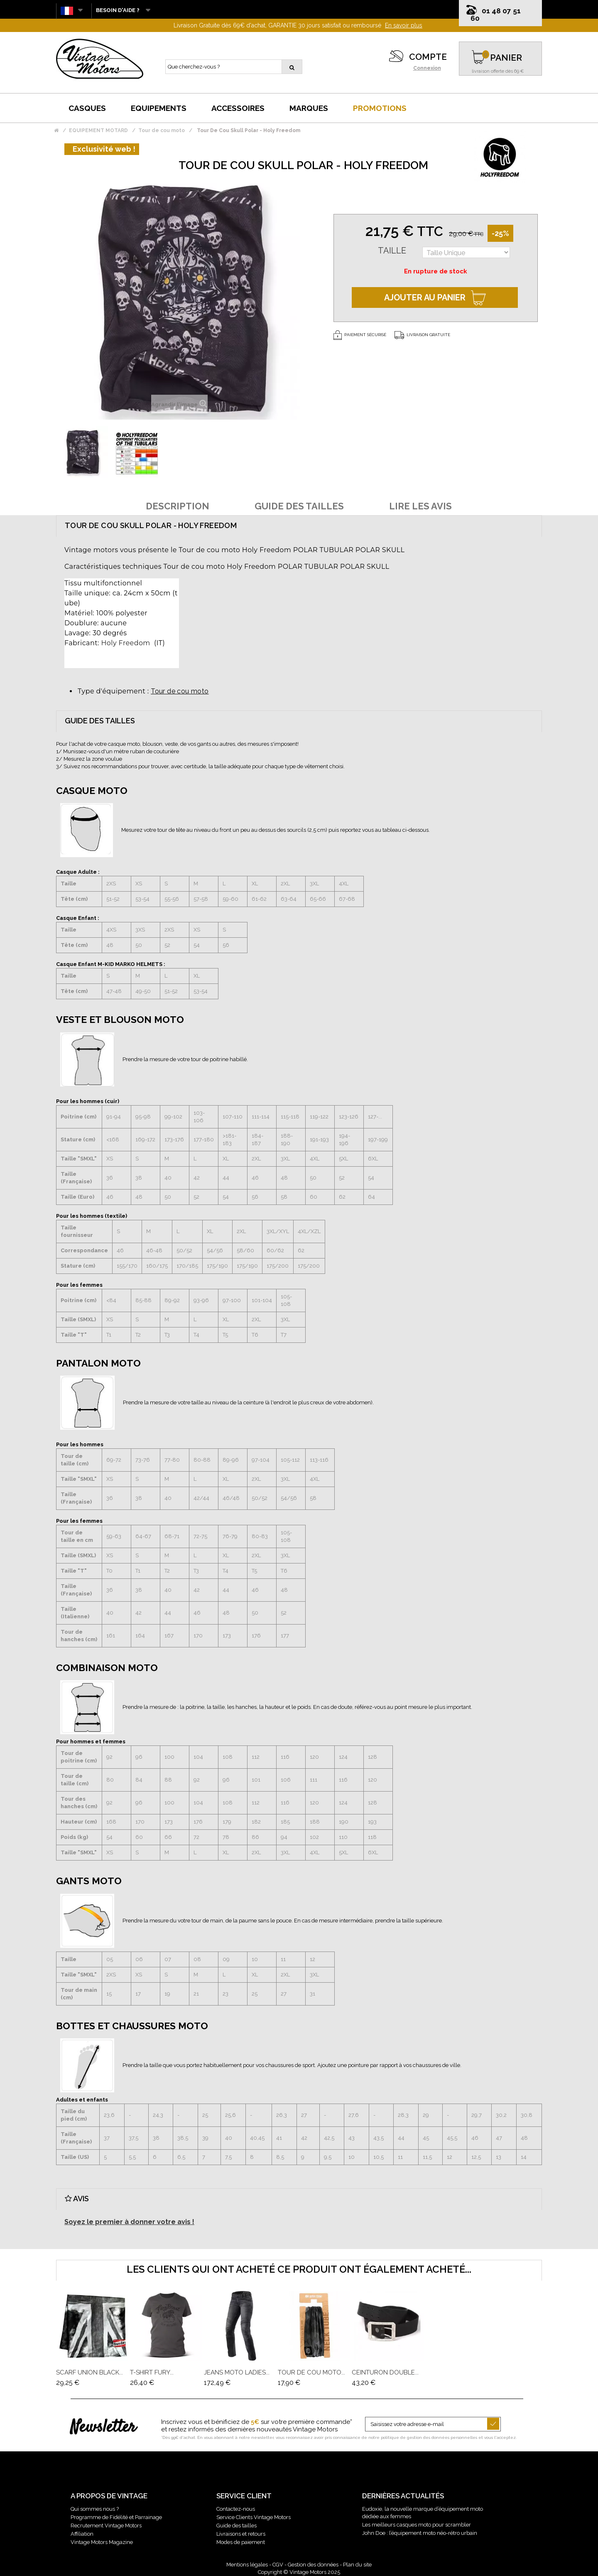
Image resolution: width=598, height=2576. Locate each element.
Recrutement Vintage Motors (106, 2525)
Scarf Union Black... (89, 2372)
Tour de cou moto (179, 691)
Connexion (427, 68)
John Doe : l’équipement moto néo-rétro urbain (419, 2533)
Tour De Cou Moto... (311, 2372)
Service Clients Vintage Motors (253, 2517)
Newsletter (103, 2428)
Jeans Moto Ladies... (237, 2372)
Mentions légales (247, 2564)
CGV (277, 2564)
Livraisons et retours (240, 2534)
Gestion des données (313, 2564)
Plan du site (357, 2564)
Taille (392, 250)
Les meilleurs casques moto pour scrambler (416, 2525)
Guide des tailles (236, 2525)
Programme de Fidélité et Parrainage (116, 2517)
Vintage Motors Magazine (102, 2542)
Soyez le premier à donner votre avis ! (129, 2222)
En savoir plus (403, 25)
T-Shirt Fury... (152, 2372)
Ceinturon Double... (385, 2372)
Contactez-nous (235, 2509)
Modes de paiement (240, 2542)
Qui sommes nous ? (95, 2509)
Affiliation (82, 2534)
